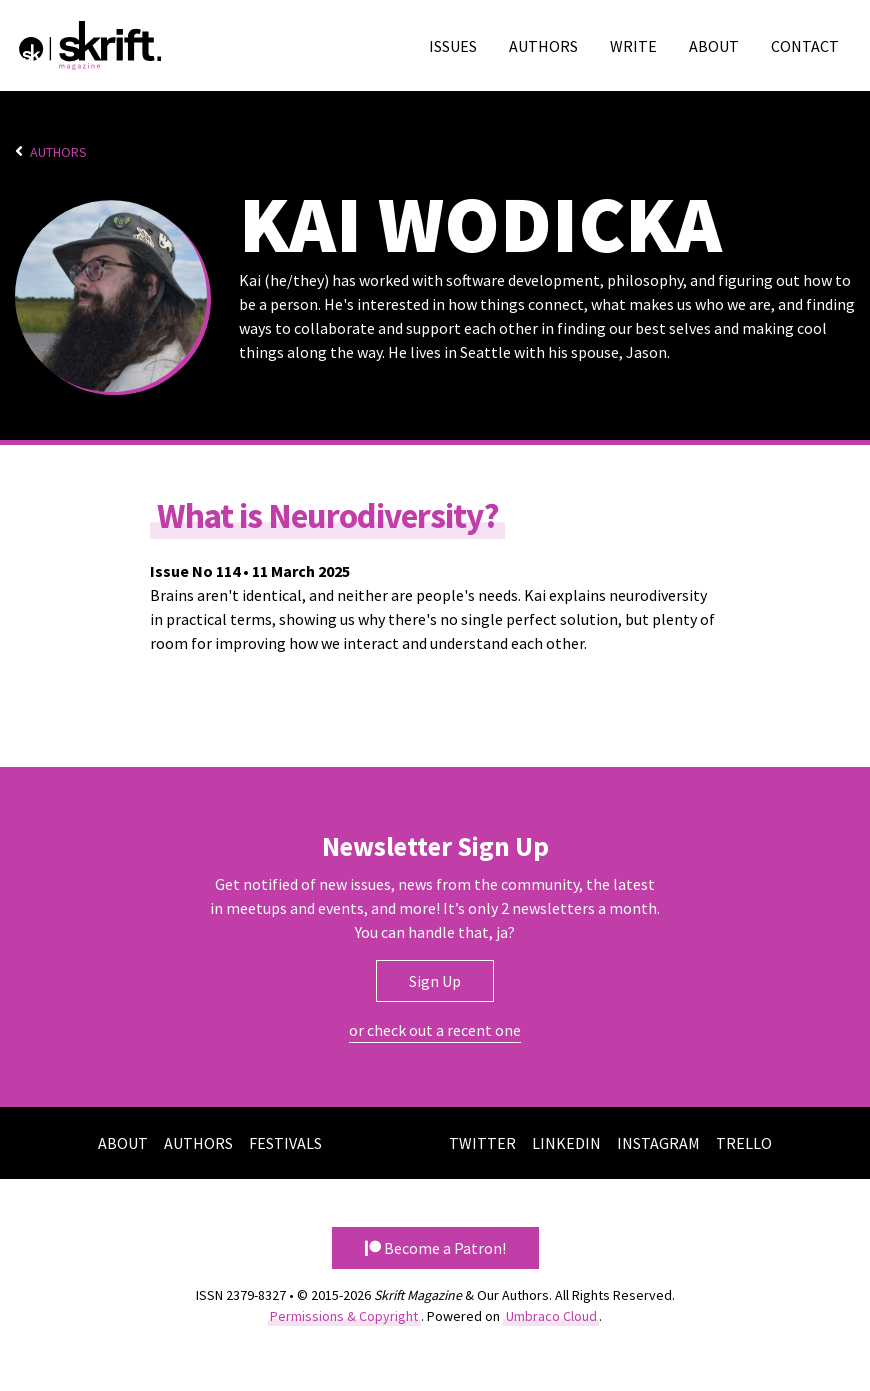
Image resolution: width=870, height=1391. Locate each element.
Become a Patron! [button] (435, 1248)
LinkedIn (566, 1143)
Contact (805, 46)
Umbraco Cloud (551, 1316)
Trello (744, 1143)
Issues (453, 46)
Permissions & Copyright (344, 1316)
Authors (543, 46)
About (714, 46)
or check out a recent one (435, 1030)
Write (633, 46)
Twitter (482, 1143)
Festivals (285, 1143)
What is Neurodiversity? (328, 515)
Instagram (658, 1143)
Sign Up (435, 981)
